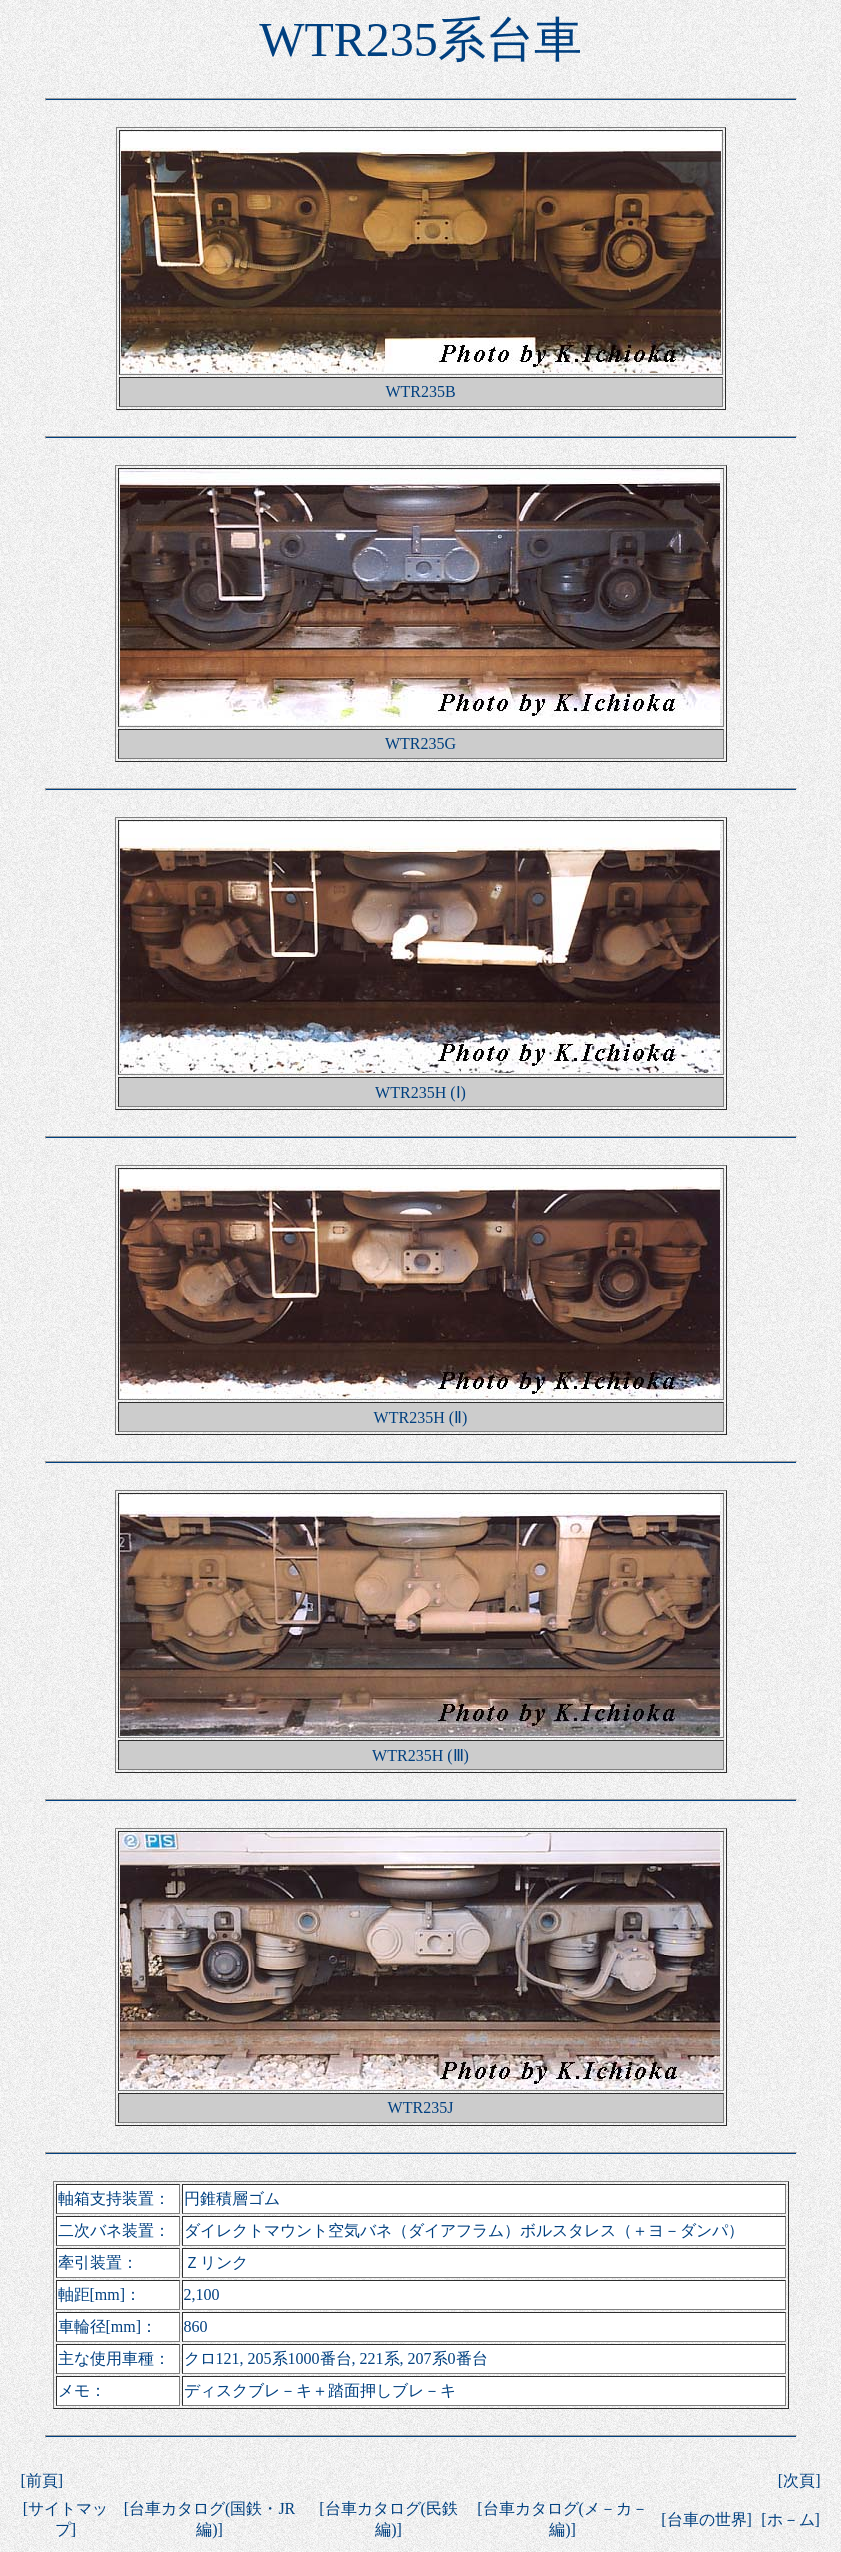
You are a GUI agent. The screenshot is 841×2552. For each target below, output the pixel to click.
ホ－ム (791, 2519)
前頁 (42, 2480)
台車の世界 (707, 2519)
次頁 (799, 2480)
